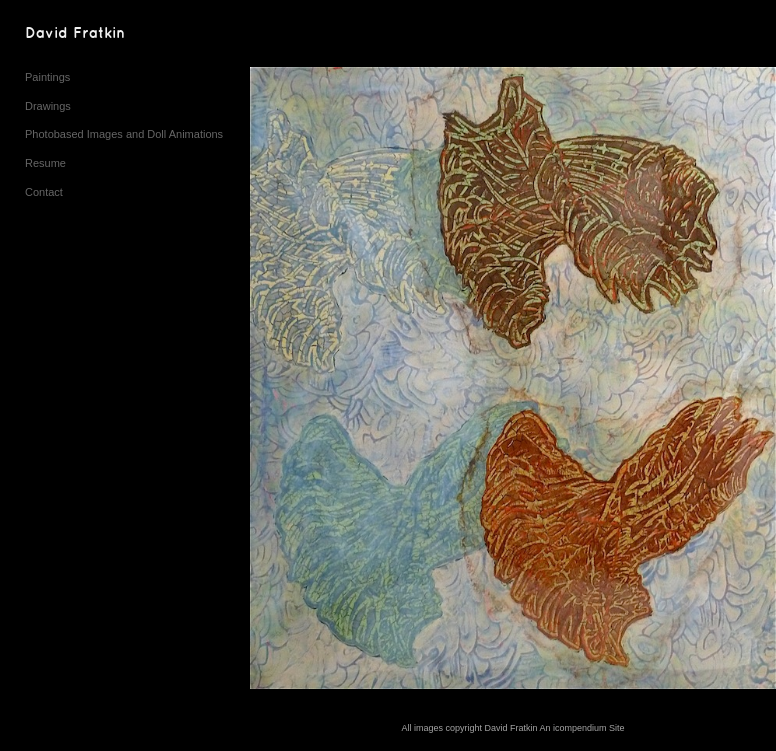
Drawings (48, 106)
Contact (44, 192)
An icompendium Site (582, 728)
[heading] (75, 34)
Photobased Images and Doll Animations (124, 134)
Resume (45, 163)
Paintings (47, 77)
